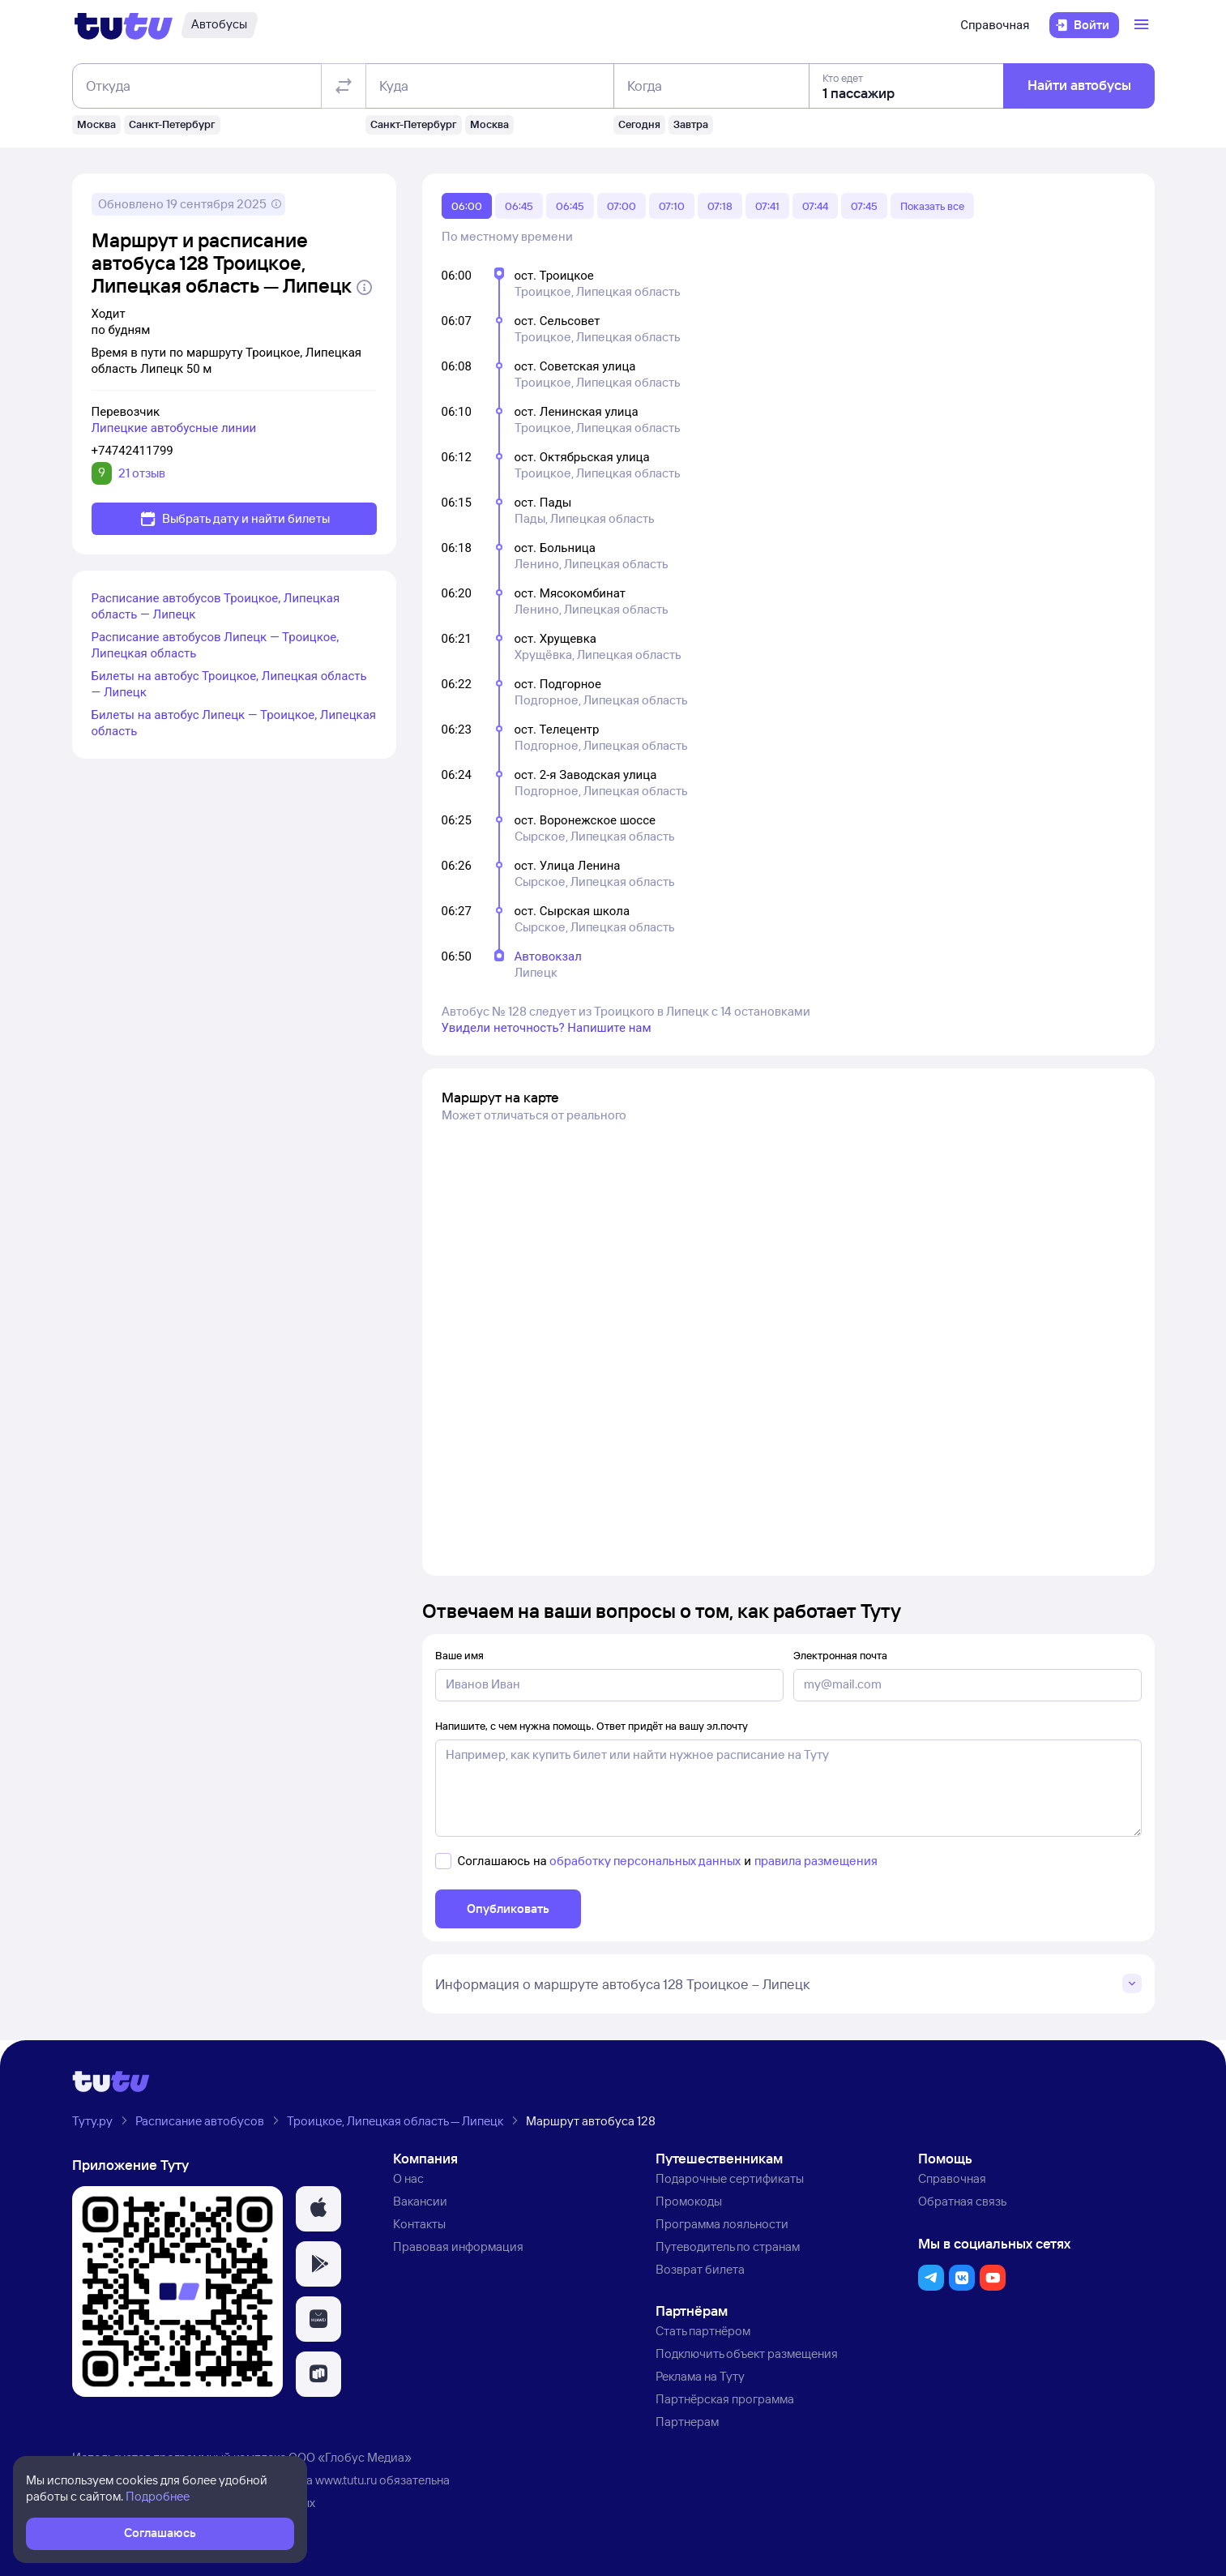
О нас (408, 2178)
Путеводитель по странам (728, 2246)
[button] (318, 2209)
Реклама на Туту (700, 2376)
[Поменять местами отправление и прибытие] (342, 86)
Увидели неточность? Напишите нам (546, 1028)
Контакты (419, 2224)
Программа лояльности (722, 2224)
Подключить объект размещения (747, 2353)
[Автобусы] (219, 25)
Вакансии (420, 2201)
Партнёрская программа (725, 2399)
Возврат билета (700, 2269)
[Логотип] (123, 25)
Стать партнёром (703, 2331)
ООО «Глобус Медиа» (350, 2457)
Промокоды (689, 2201)
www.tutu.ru (346, 2480)
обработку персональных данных (645, 1860)
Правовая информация (458, 2246)
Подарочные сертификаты (730, 2178)
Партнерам (687, 2421)
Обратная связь (962, 2201)
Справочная (994, 25)
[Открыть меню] (1143, 25)
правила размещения (816, 1860)
